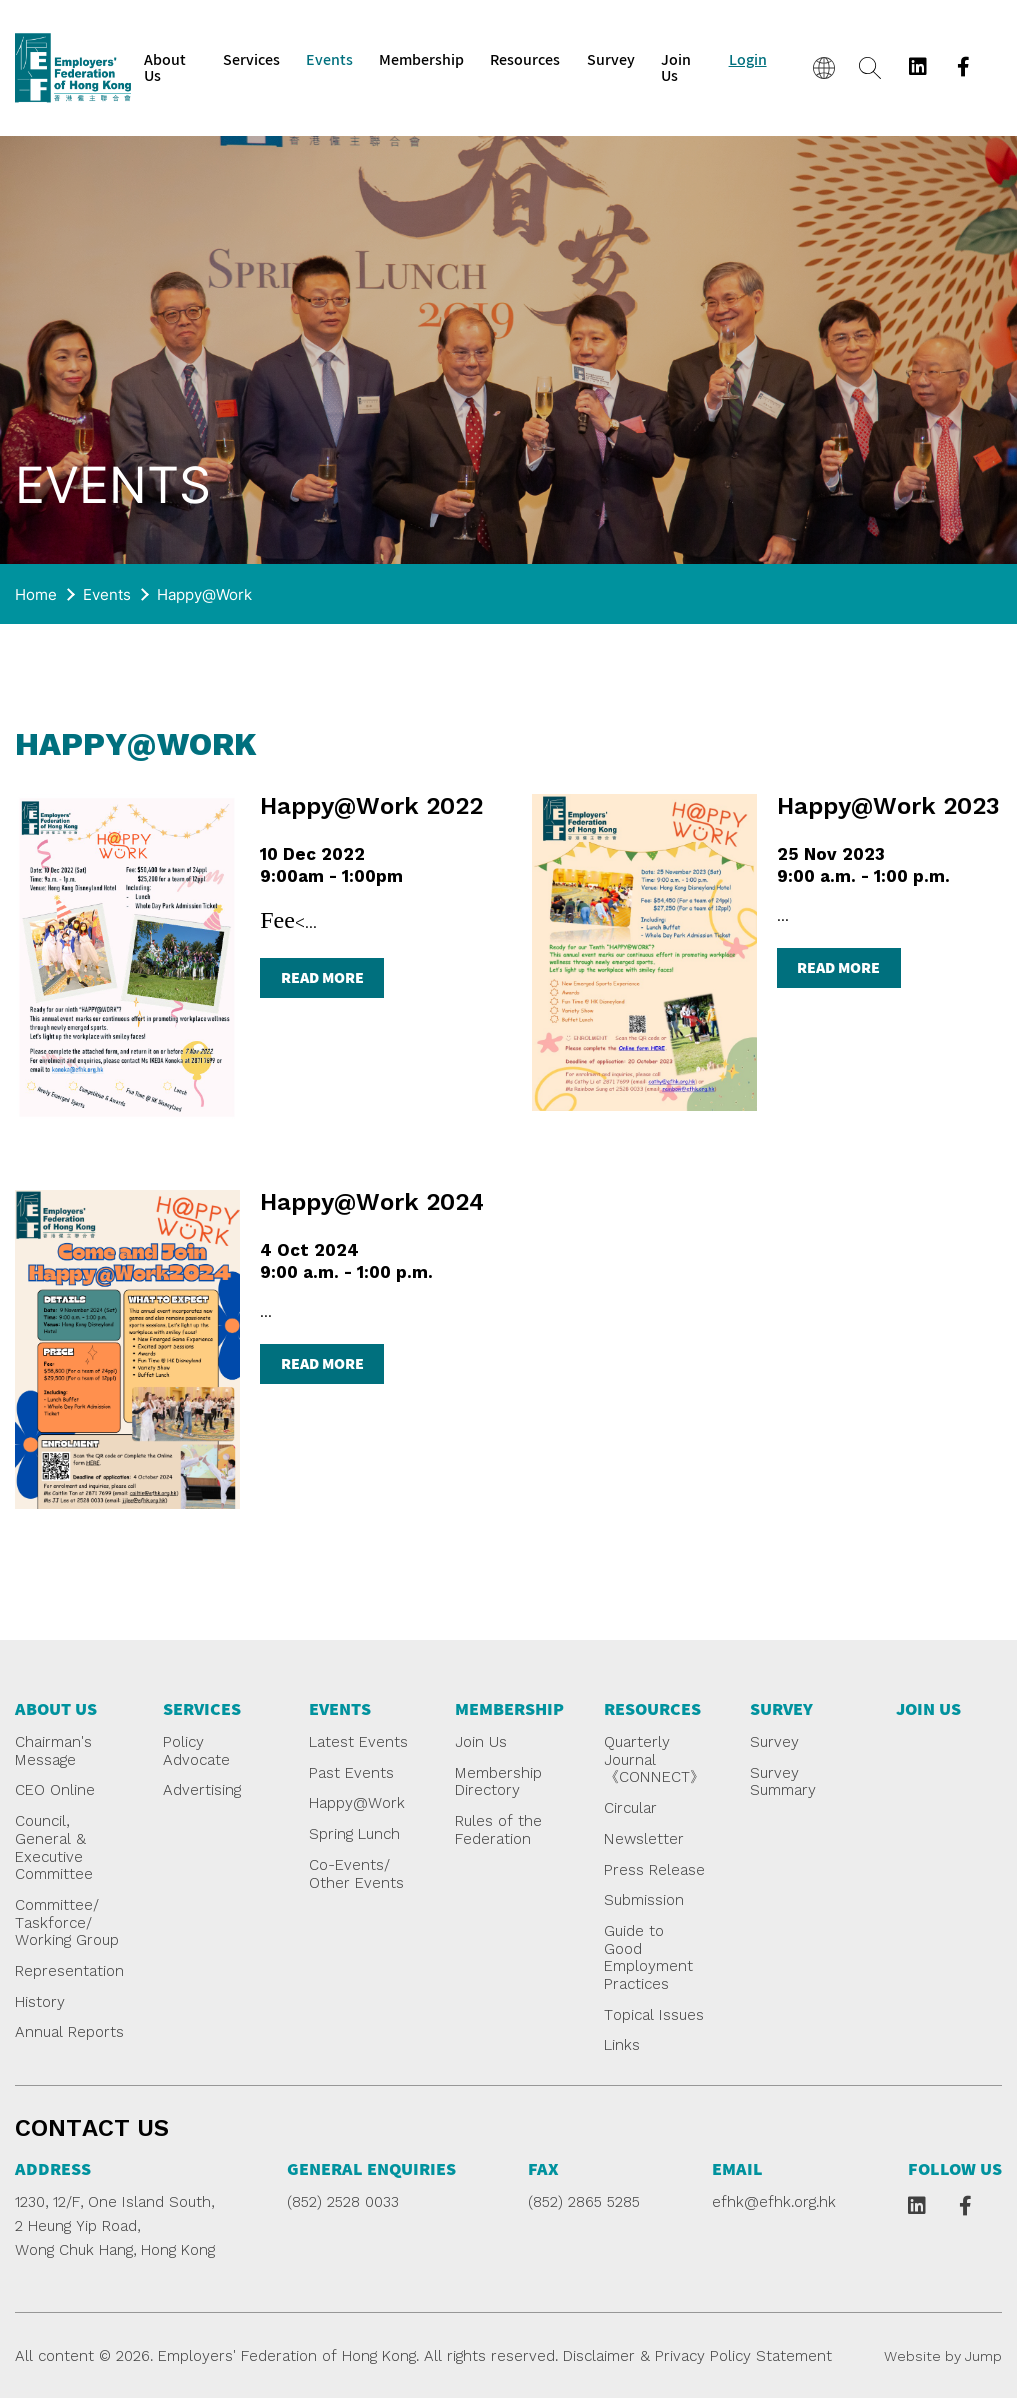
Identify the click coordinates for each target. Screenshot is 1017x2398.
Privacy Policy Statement (743, 2356)
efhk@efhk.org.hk (774, 2202)
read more (322, 977)
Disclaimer (599, 2356)
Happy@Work (204, 594)
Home (36, 594)
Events (107, 594)
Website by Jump (943, 2356)
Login (748, 60)
